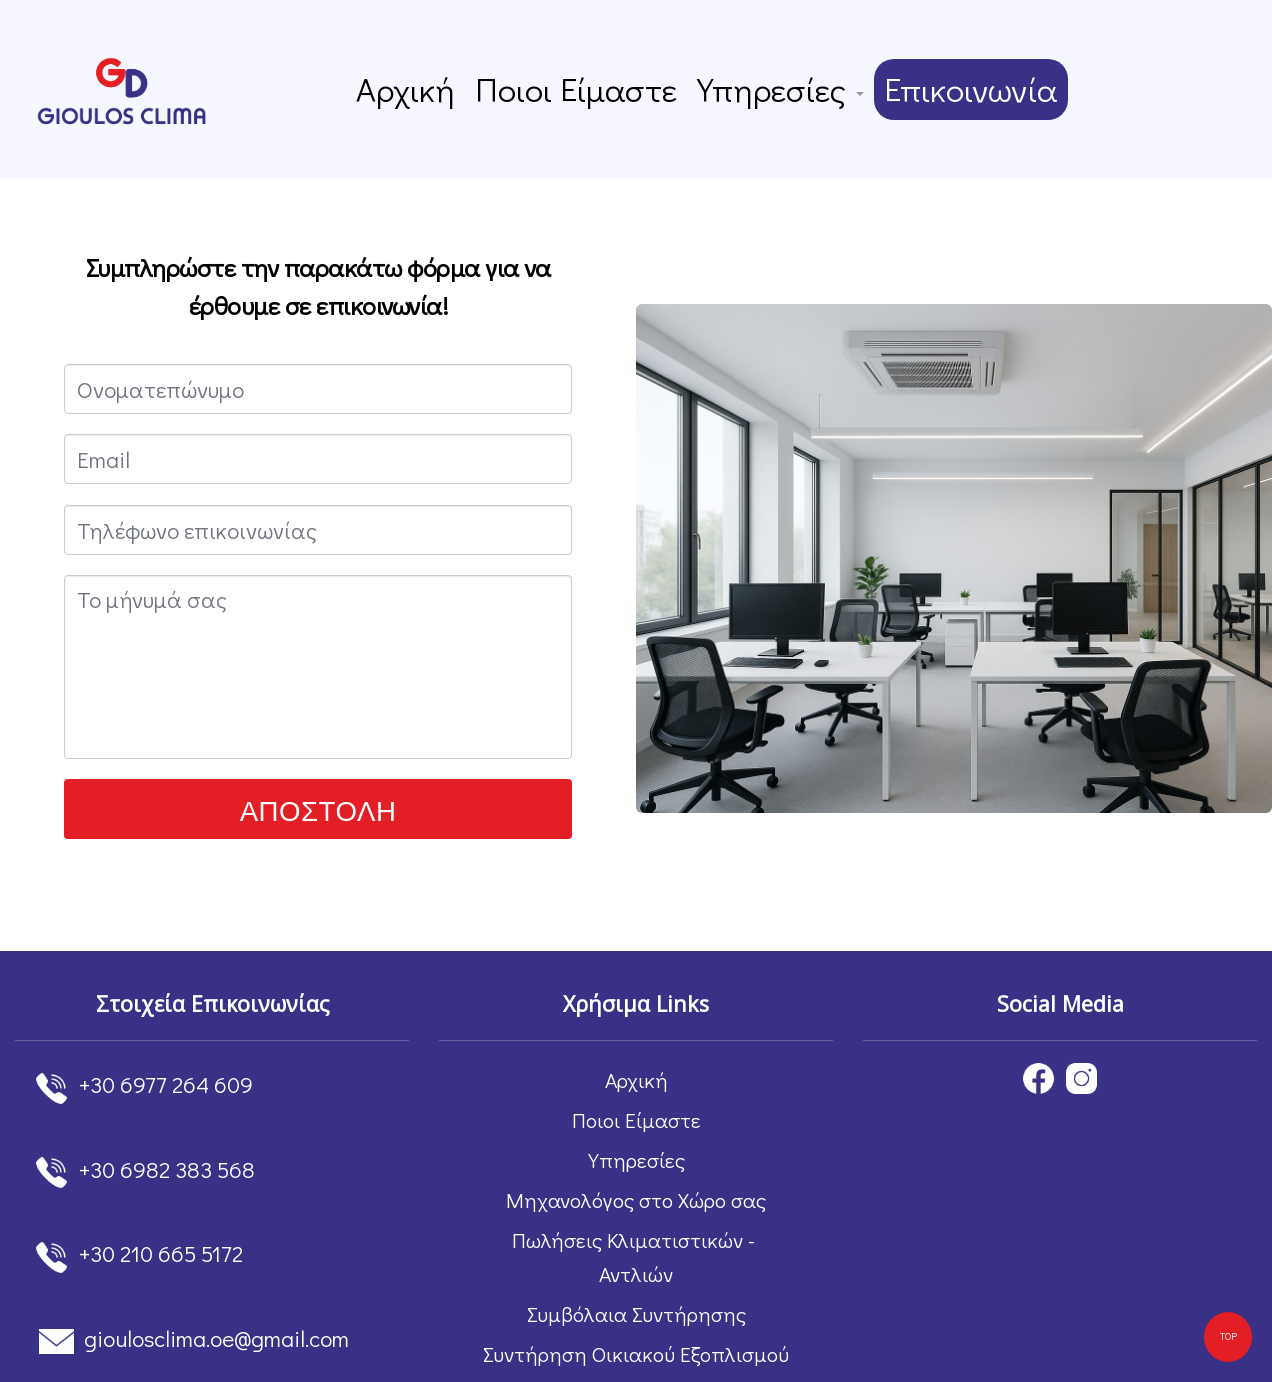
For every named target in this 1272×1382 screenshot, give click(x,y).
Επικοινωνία (965, 89)
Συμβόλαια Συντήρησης (636, 1314)
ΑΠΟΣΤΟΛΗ (318, 809)
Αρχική (411, 89)
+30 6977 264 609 (166, 1084)
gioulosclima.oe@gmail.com (216, 1338)
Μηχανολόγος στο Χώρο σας (636, 1200)
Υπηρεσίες (778, 89)
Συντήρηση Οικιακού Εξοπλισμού (636, 1354)
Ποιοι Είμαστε (578, 89)
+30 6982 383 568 (167, 1169)
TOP (1228, 1336)
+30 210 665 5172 (161, 1253)
